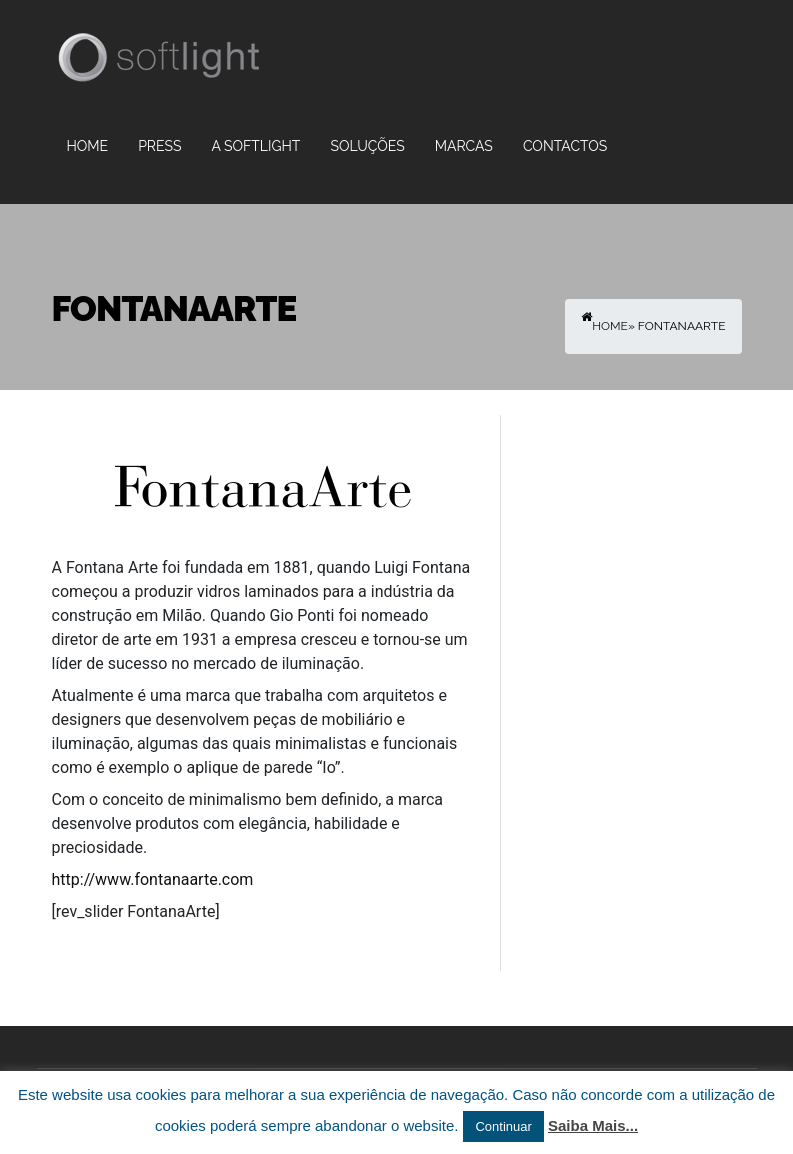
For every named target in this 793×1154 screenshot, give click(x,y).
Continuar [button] (503, 1126)
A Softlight (255, 146)
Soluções (367, 146)
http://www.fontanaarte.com (153, 879)
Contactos (565, 146)
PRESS (159, 146)
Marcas (464, 146)
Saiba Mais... (593, 1125)
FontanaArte (174, 308)
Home (88, 146)
